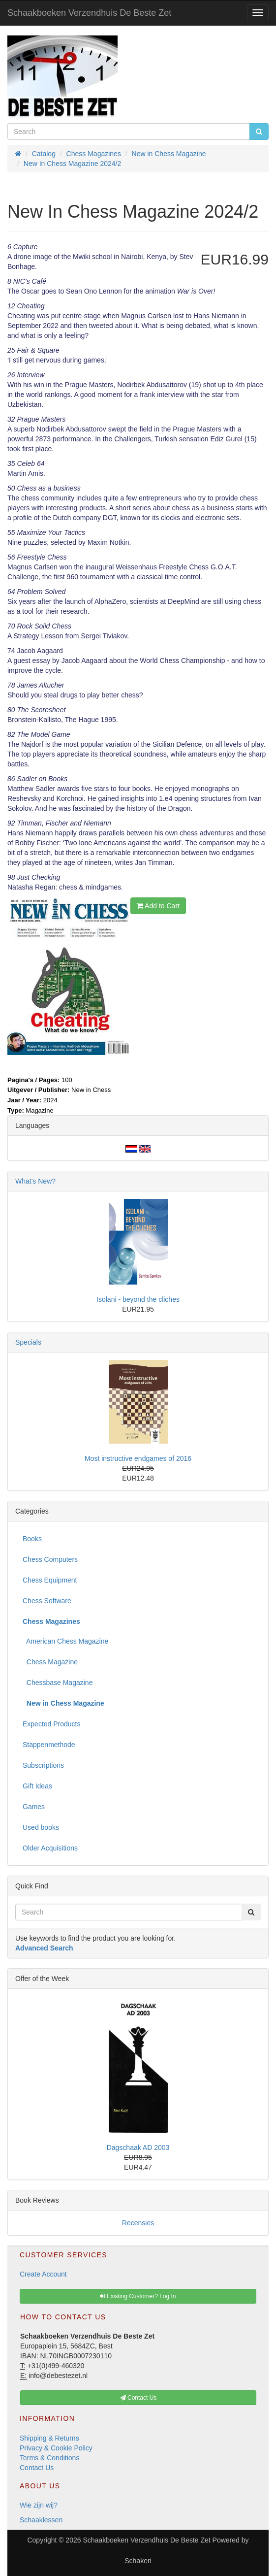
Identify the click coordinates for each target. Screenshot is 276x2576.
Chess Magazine (50, 1662)
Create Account (43, 2274)
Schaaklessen (41, 2520)
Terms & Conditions (49, 2458)
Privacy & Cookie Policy (56, 2448)
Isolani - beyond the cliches (138, 1299)
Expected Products (52, 1724)
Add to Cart (158, 906)
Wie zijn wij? (39, 2505)
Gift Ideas (37, 1786)
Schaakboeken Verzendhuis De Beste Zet (89, 13)
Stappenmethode (49, 1745)
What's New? (35, 1181)
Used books (41, 1827)
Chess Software (47, 1601)
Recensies (138, 2223)
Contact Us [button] (138, 2397)
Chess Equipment (50, 1580)
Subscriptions (43, 1765)
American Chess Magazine (65, 1641)
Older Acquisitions (50, 1848)
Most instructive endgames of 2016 (138, 1458)
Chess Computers (50, 1559)
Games (34, 1807)
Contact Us (37, 2468)
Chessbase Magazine (57, 1682)
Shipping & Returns (49, 2438)
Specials (28, 1342)
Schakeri (137, 2561)
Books (32, 1539)
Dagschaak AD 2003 (138, 2147)
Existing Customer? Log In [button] (138, 2296)
